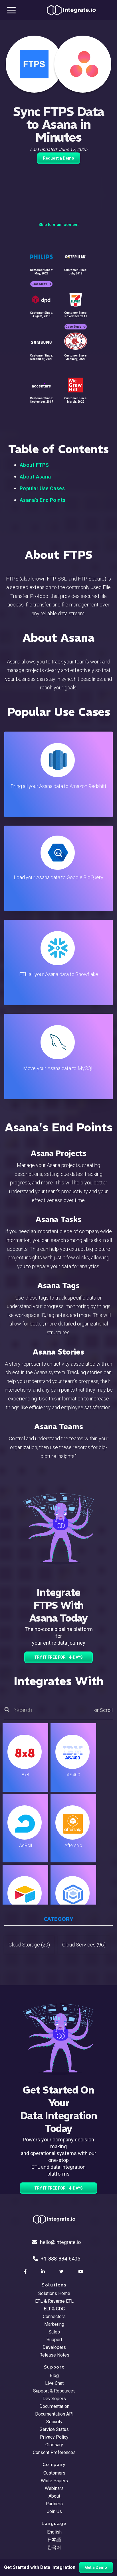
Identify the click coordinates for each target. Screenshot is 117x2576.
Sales (54, 2332)
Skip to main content (58, 224)
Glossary (54, 2444)
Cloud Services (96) (84, 1945)
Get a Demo (96, 2567)
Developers (54, 2347)
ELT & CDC (54, 2309)
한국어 (54, 2547)
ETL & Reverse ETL (54, 2301)
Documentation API (54, 2414)
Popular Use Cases (42, 488)
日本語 (54, 2539)
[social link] (26, 2271)
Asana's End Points (43, 500)
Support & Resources (54, 2391)
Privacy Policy (54, 2437)
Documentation (54, 2406)
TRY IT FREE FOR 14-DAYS (58, 1657)
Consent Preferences (54, 2452)
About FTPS (34, 465)
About (54, 2496)
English (54, 2532)
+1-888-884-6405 (56, 2259)
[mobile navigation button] (11, 10)
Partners (54, 2503)
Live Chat (54, 2383)
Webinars (54, 2488)
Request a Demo (58, 158)
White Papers (54, 2480)
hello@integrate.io (56, 2242)
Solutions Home (54, 2293)
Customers (54, 2473)
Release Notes (54, 2355)
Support (54, 2339)
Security (54, 2421)
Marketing (54, 2324)
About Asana (35, 477)
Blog (54, 2375)
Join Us (54, 2511)
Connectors (54, 2316)
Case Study (41, 284)
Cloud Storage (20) (29, 1945)
